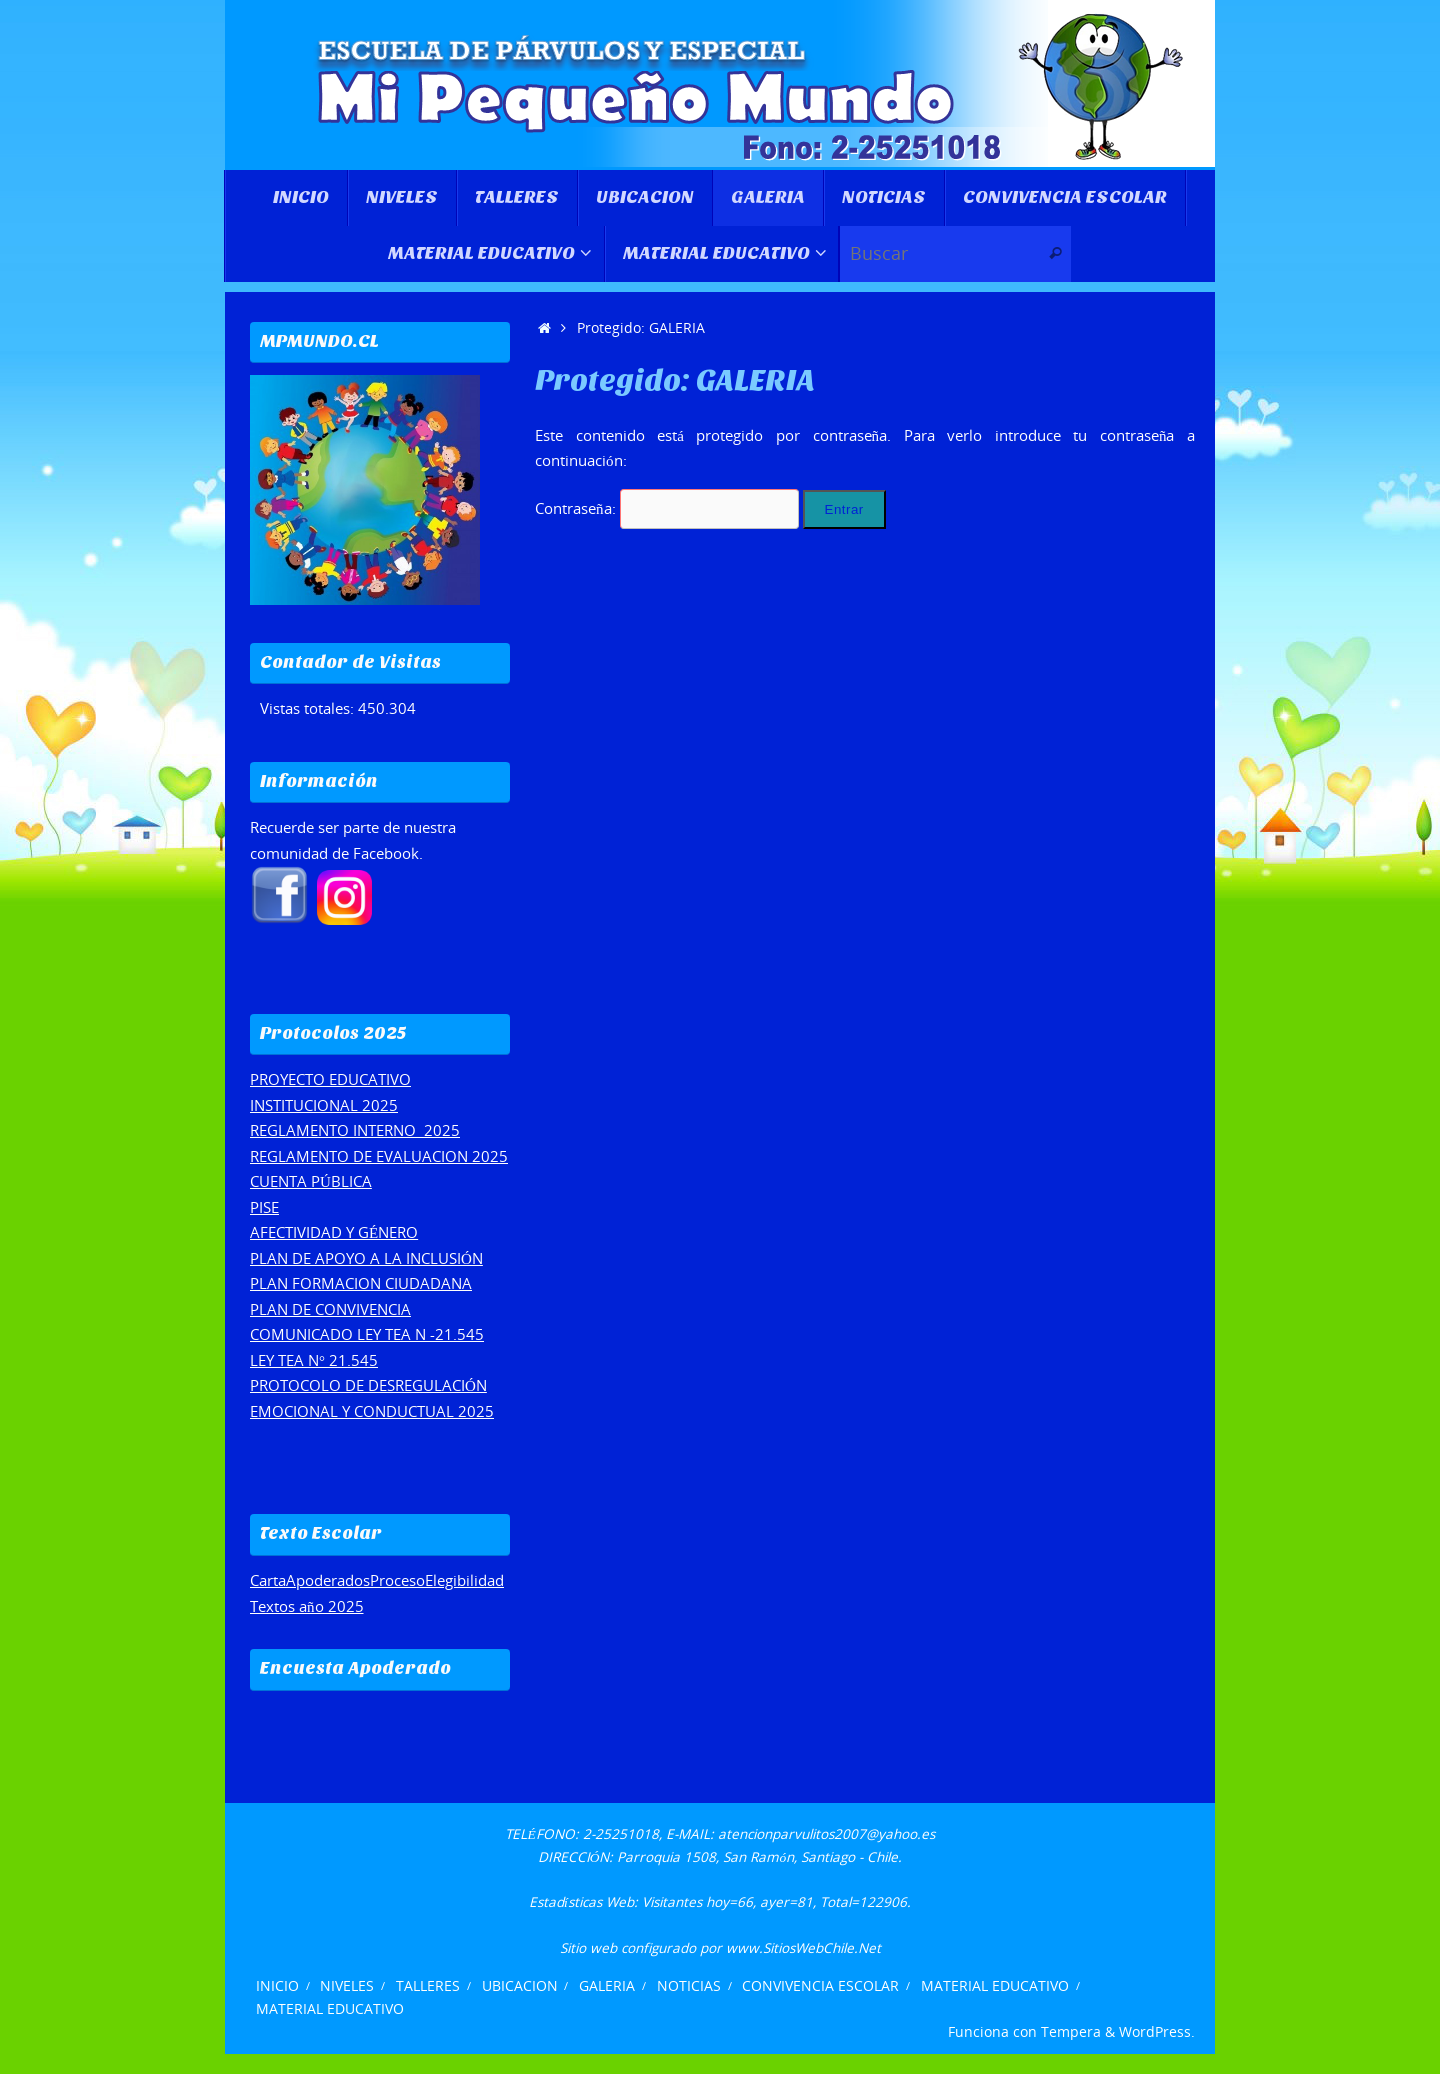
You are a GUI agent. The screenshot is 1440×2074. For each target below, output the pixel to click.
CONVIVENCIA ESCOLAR (820, 1986)
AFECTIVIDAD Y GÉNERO (334, 1232)
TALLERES (428, 1986)
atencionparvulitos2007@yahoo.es (826, 1834)
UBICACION (520, 1986)
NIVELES (347, 1986)
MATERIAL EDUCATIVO (995, 1986)
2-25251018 (621, 1834)
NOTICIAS (689, 1986)
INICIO (277, 1986)
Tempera (1071, 2032)
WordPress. (1157, 2032)
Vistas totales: (309, 708)
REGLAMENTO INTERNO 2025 (355, 1130)
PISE (264, 1207)
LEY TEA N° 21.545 (314, 1360)
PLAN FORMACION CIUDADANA (361, 1283)
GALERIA (607, 1986)
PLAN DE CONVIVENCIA (330, 1309)
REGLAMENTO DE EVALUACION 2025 (379, 1156)
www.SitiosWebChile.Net (803, 1948)
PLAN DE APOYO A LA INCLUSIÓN (366, 1258)
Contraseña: (667, 508)
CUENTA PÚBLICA (311, 1181)
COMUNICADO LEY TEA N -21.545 (367, 1334)
